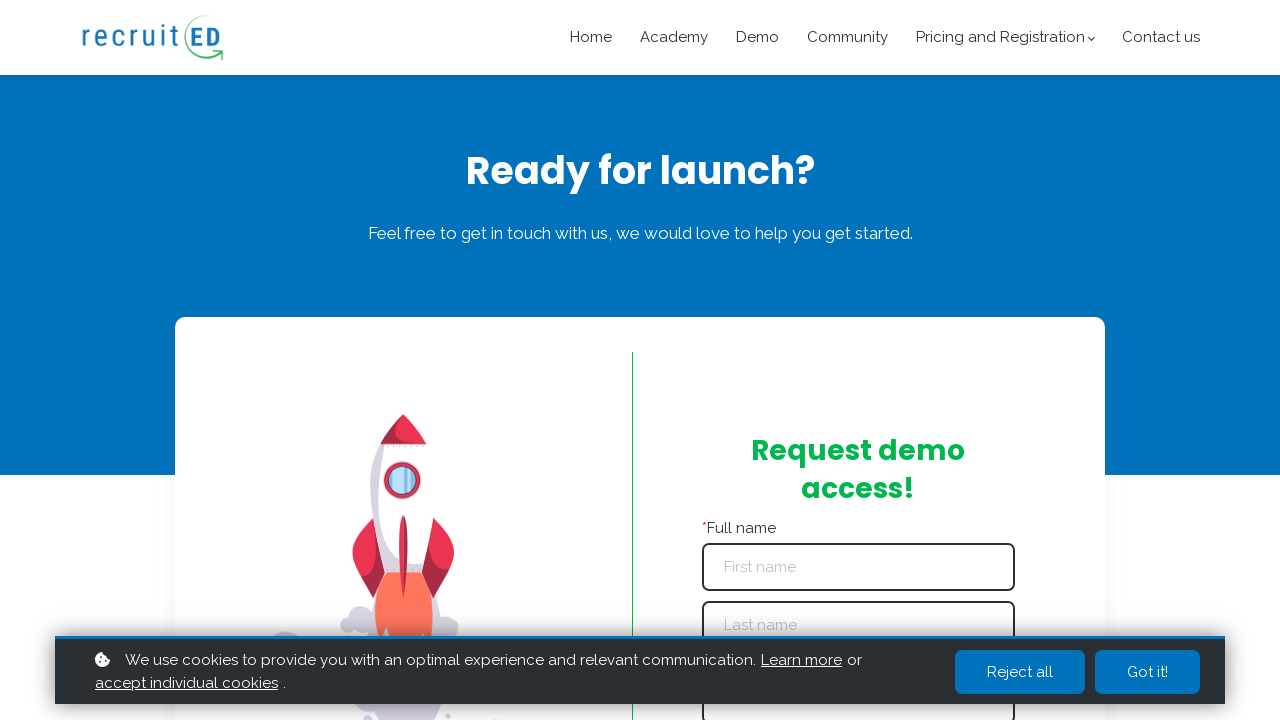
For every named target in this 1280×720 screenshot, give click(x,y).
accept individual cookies (186, 683)
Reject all (1020, 672)
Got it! (1147, 672)
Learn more (801, 660)
